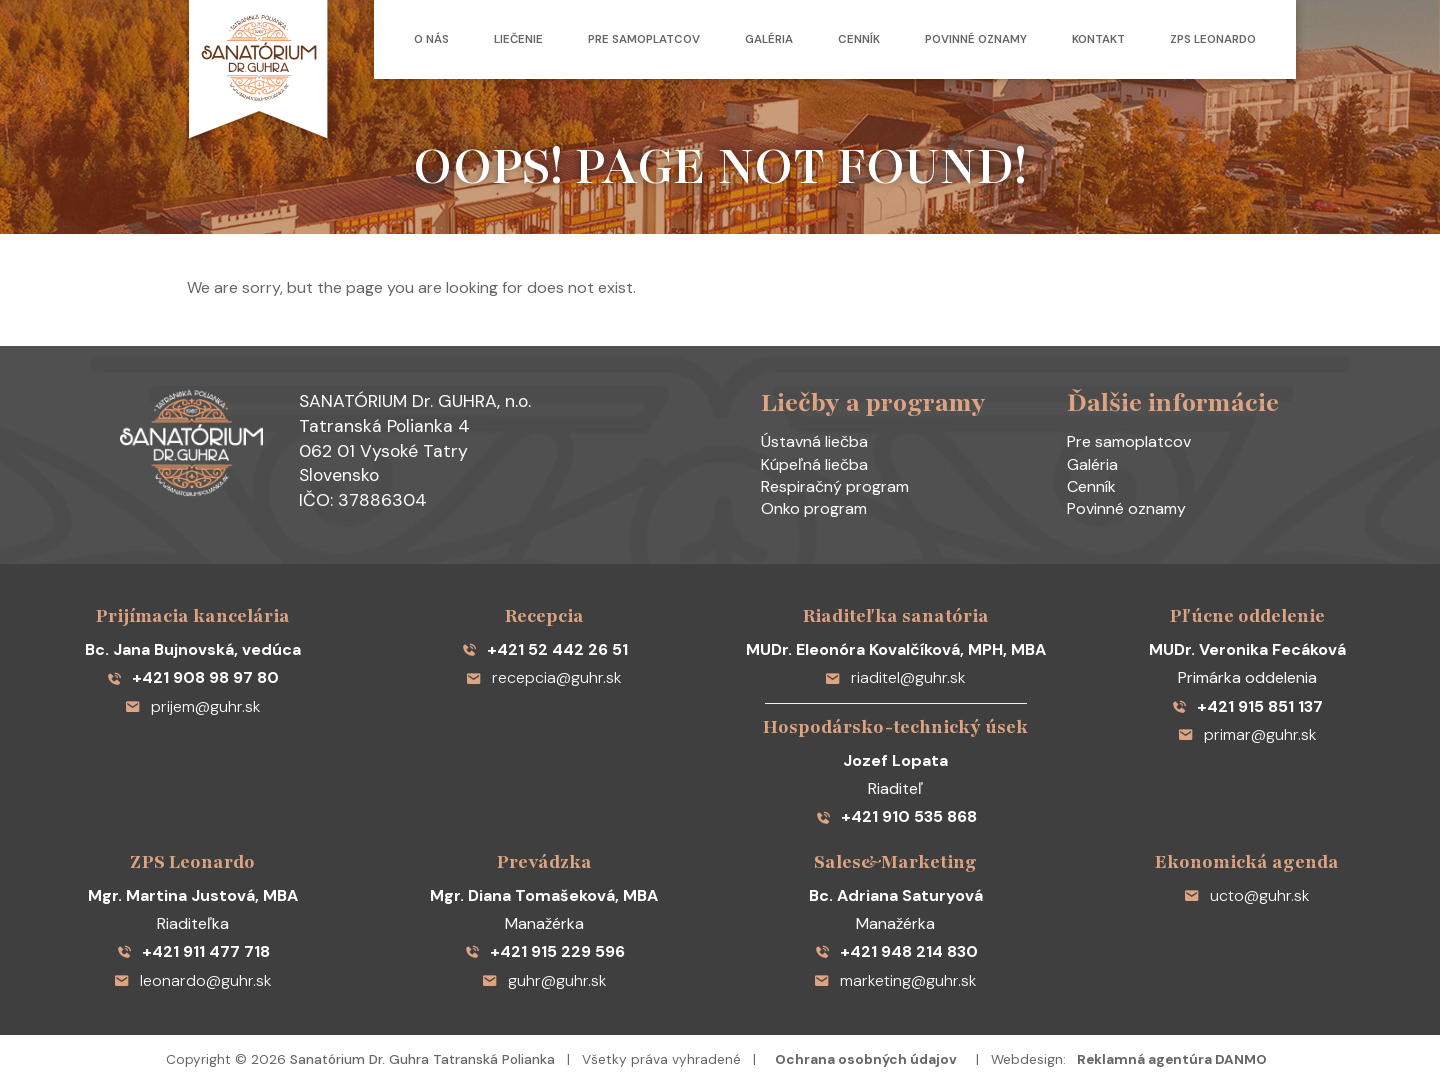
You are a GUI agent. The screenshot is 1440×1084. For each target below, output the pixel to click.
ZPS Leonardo (1213, 39)
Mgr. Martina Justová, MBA (193, 895)
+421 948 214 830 (896, 951)
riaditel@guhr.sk (895, 677)
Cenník (859, 39)
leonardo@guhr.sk (193, 980)
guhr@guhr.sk (544, 980)
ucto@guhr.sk (1247, 895)
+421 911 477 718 (193, 951)
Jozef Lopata (895, 760)
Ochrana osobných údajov (866, 1059)
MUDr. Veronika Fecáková (1247, 649)
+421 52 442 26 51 (544, 649)
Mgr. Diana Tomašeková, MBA (544, 895)
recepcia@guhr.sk (544, 677)
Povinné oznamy (976, 39)
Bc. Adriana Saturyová (896, 895)
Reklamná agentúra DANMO (1172, 1059)
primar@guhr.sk (1247, 734)
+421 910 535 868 (896, 816)
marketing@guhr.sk (895, 980)
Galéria (769, 39)
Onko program (814, 508)
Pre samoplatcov (644, 39)
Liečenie (518, 39)
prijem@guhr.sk (193, 706)
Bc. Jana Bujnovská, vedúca (193, 649)
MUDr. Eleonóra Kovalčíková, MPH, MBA (896, 649)
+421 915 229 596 (544, 951)
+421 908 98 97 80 (192, 677)
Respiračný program (835, 486)
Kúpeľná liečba (814, 464)
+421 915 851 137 (1247, 706)
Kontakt (1098, 39)
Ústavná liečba (814, 441)
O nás (431, 39)
